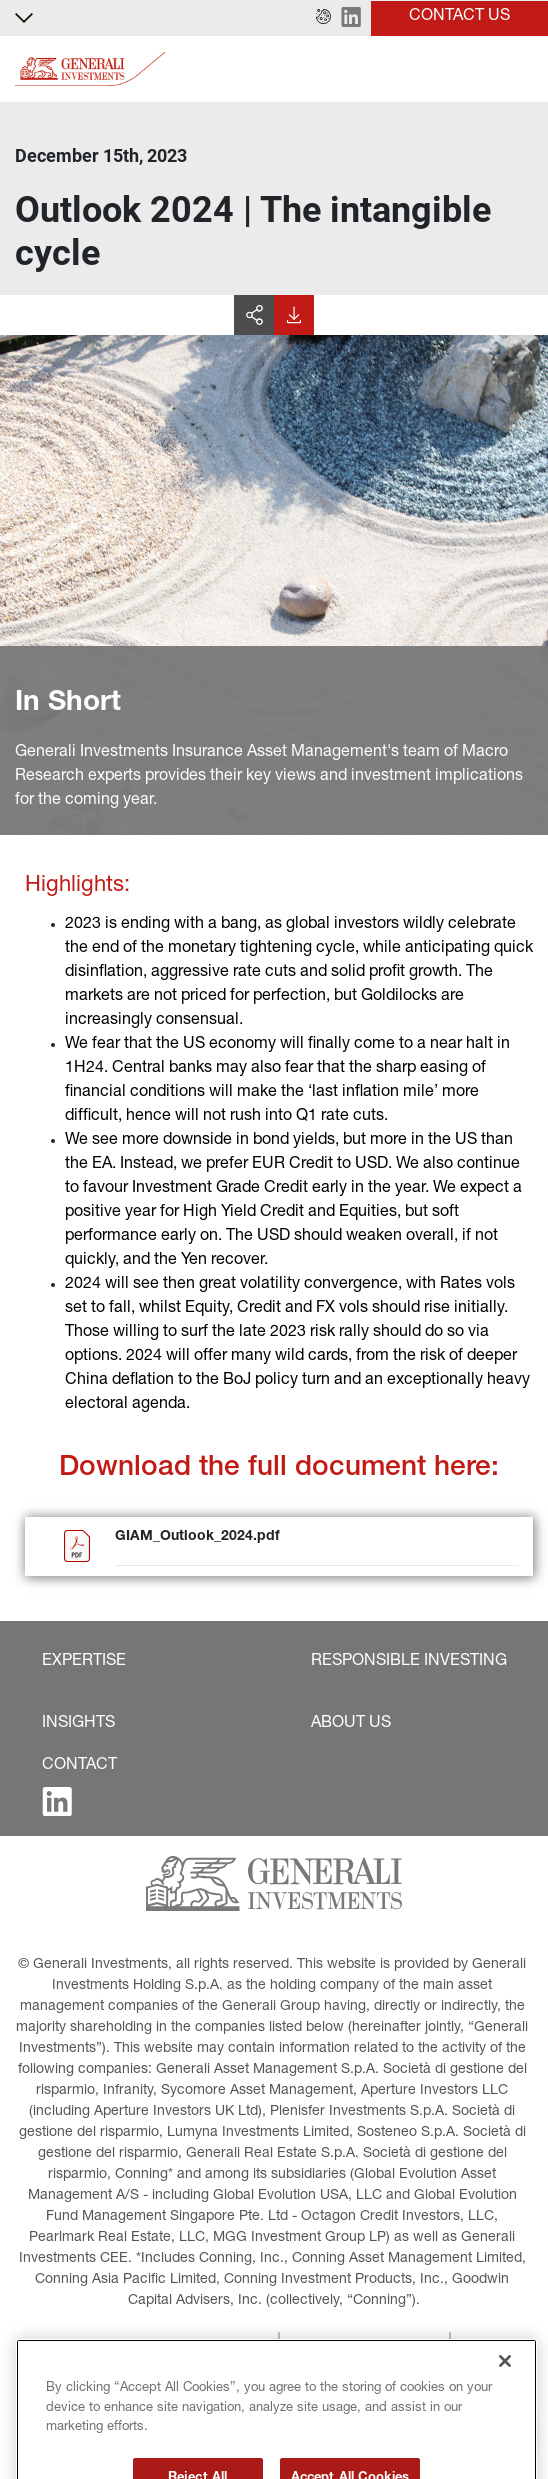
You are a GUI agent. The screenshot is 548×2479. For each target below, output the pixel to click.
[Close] (505, 2396)
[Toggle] (521, 69)
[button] (323, 18)
